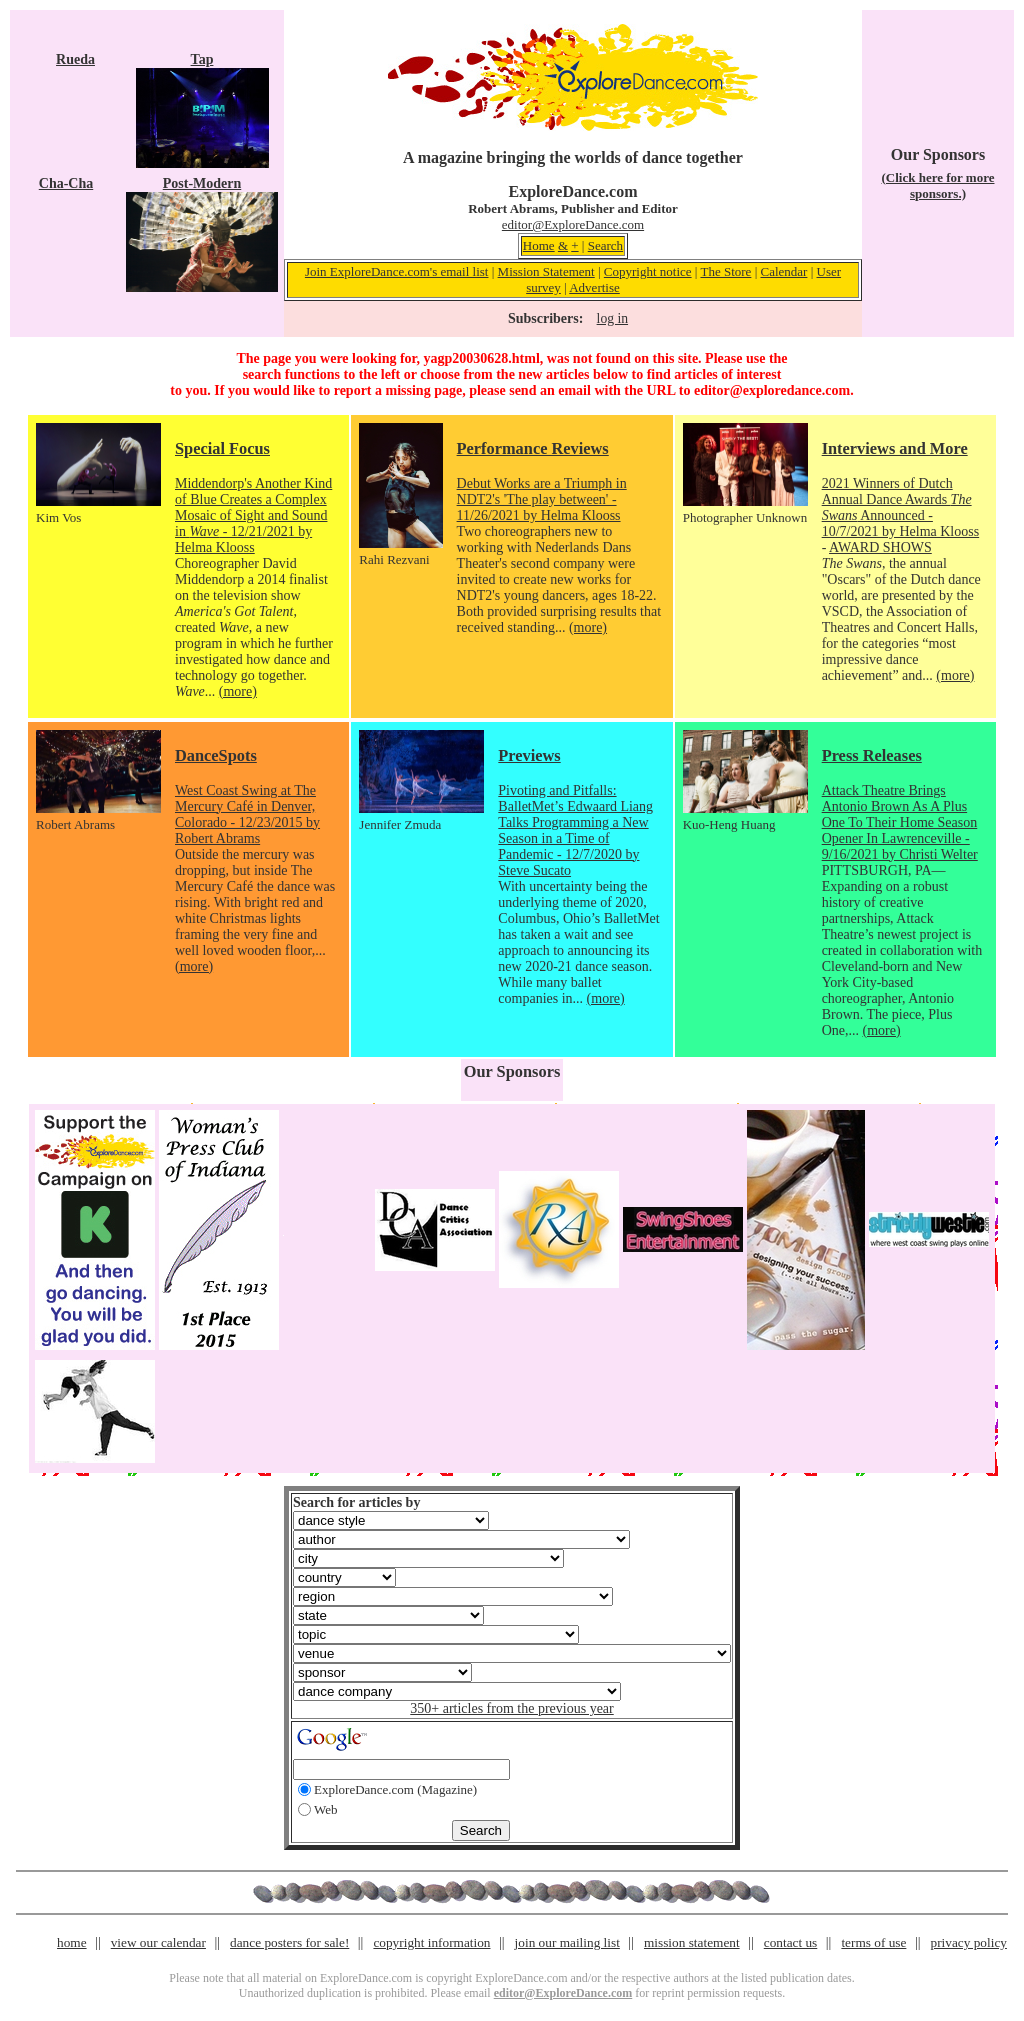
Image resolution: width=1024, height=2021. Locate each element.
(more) (238, 691)
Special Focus (222, 448)
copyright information (431, 1942)
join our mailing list (567, 1942)
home (72, 1942)
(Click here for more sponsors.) (937, 185)
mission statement (692, 1942)
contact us (791, 1942)
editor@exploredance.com (772, 390)
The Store (725, 271)
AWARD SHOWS (880, 547)
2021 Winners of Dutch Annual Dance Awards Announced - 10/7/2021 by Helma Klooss (901, 507)
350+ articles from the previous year (511, 1708)
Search (605, 245)
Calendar (783, 271)
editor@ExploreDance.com (573, 224)
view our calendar (158, 1942)
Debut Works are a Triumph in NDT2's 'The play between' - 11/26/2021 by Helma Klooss (542, 499)
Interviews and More (895, 448)
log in (612, 318)
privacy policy (969, 1942)
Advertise (594, 287)
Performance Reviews (533, 448)
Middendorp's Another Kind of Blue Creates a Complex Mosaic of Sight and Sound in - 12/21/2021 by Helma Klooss (253, 515)
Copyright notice (648, 271)
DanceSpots (216, 755)
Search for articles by (356, 1502)
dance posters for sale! (289, 1942)
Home (539, 245)
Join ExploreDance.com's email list (397, 271)
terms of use (873, 1942)
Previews (529, 755)
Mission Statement (546, 271)
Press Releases (872, 755)
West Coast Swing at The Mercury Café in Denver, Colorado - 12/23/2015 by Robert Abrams (247, 814)
